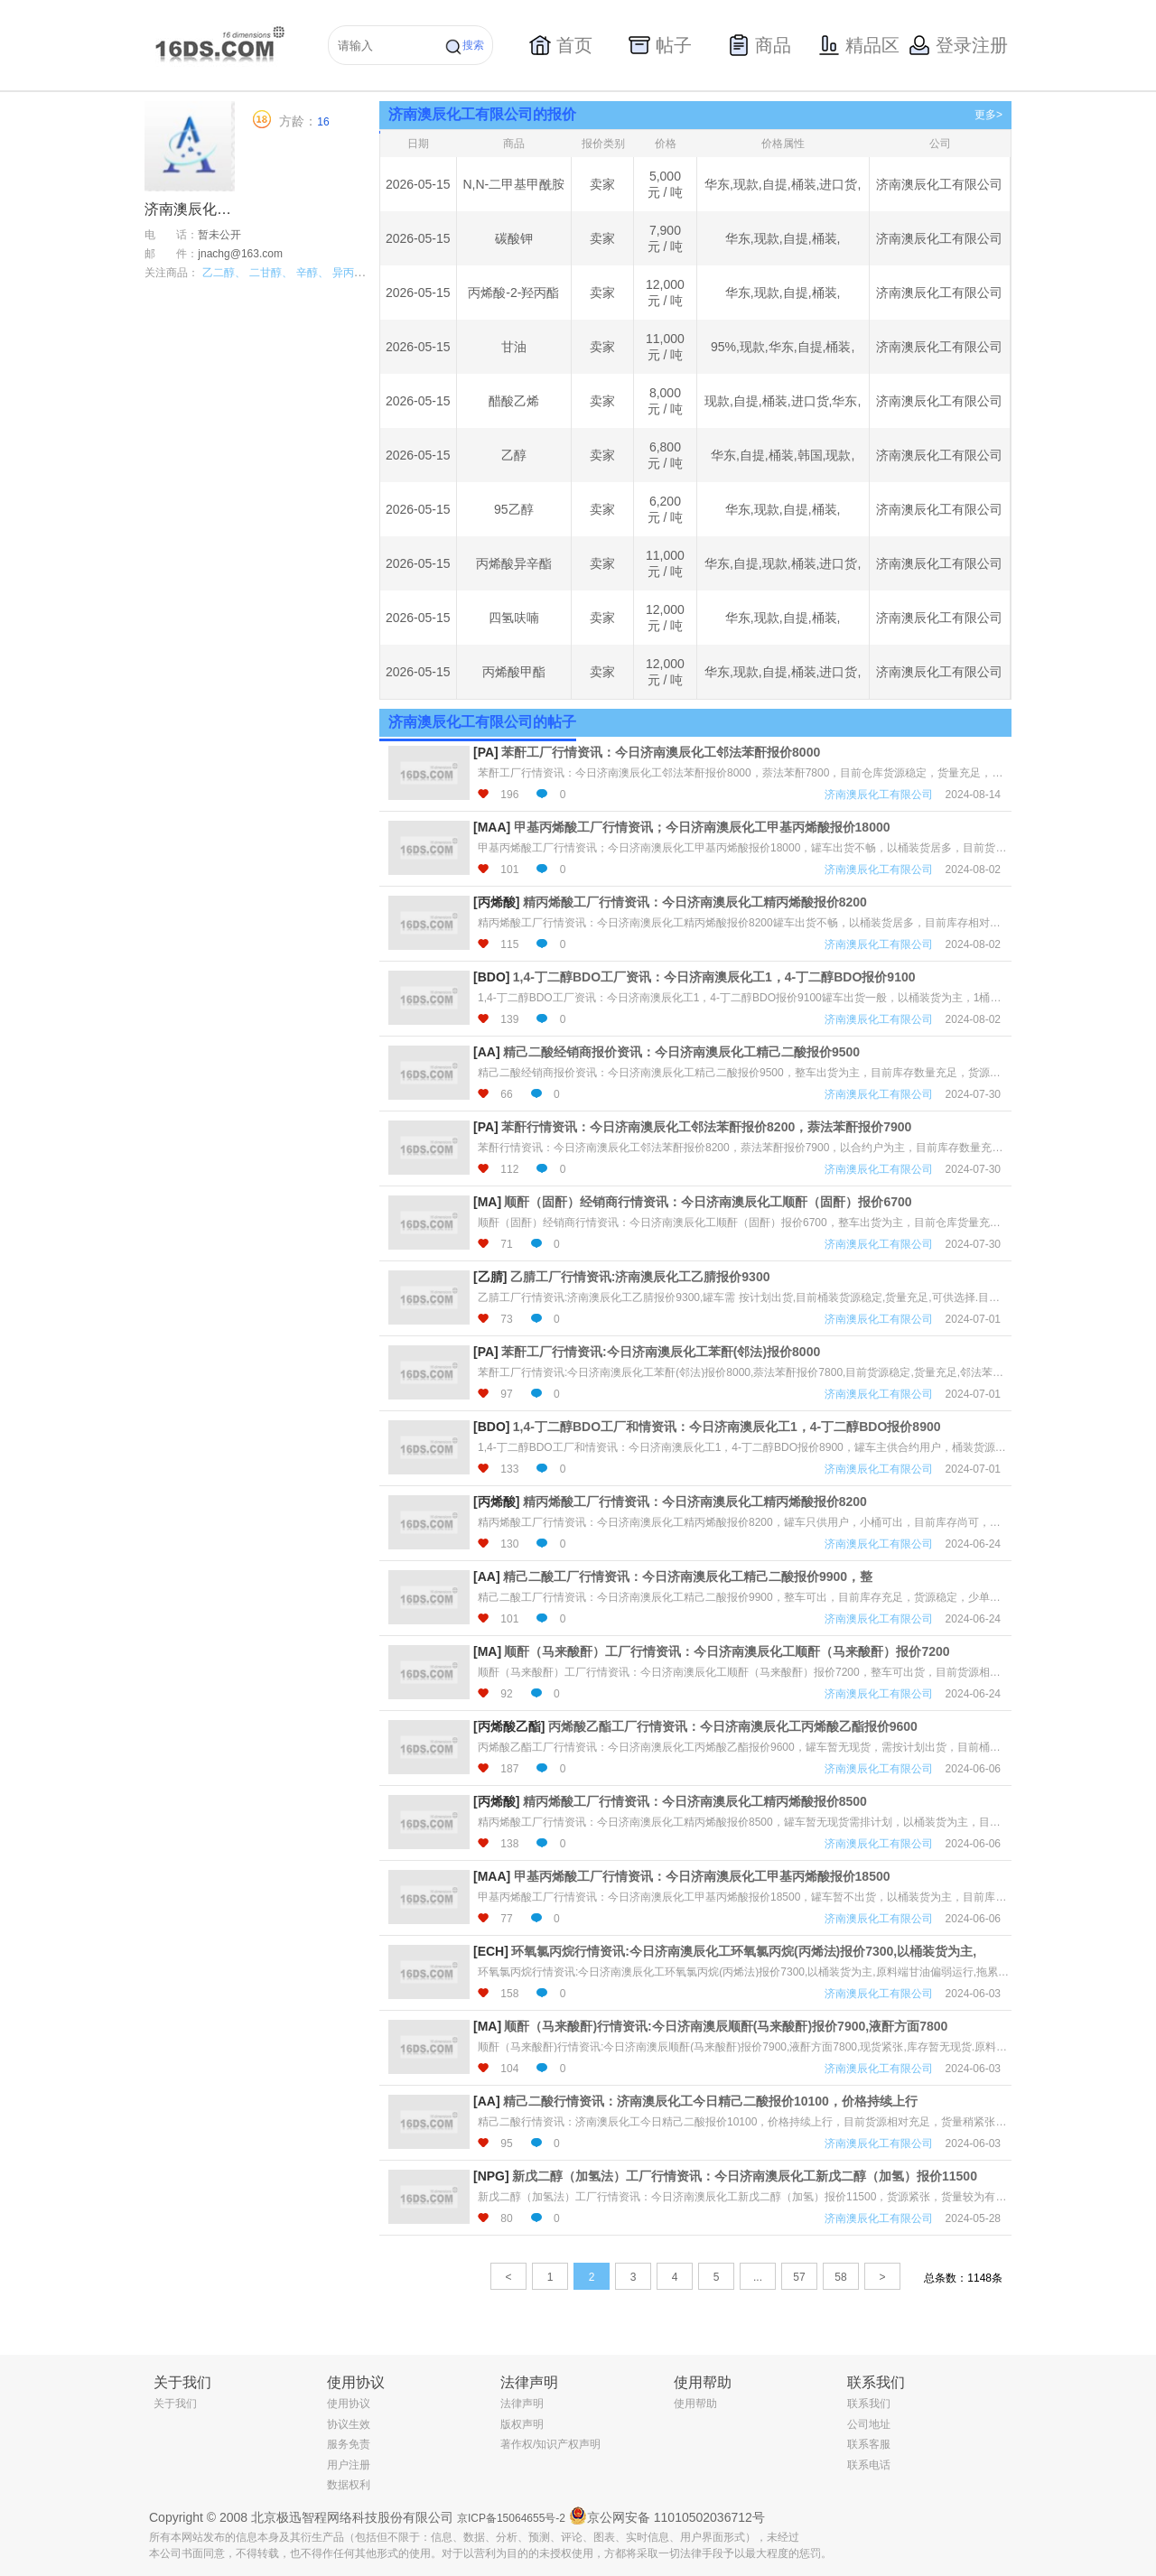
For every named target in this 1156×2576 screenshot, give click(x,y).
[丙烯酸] (496, 902)
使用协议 (348, 2403)
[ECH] (490, 1951)
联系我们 (868, 2403)
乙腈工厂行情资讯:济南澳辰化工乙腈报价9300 (640, 1276)
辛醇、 (312, 272)
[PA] (486, 752)
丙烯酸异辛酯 (514, 563)
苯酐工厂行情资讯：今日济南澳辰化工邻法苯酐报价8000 (660, 752)
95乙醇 (514, 509)
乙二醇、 (224, 272)
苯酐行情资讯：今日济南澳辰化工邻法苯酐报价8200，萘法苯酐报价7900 (706, 1127)
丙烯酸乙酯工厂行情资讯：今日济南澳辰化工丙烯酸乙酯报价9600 (733, 1726)
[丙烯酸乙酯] (509, 1726)
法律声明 (522, 2403)
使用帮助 (695, 2403)
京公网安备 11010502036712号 (667, 2515)
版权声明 (522, 2424)
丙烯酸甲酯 (513, 672)
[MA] (487, 1202)
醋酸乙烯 (514, 401)
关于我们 (175, 2403)
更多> (988, 114)
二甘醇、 (271, 272)
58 (840, 2277)
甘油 (514, 346)
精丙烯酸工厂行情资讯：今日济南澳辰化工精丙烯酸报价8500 (695, 1801)
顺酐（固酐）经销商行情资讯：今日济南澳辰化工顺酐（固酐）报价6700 (707, 1202)
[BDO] (491, 977)
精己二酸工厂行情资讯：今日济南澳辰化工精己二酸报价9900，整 (687, 1576)
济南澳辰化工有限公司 (939, 184)
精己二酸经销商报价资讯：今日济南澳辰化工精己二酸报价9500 (681, 1052)
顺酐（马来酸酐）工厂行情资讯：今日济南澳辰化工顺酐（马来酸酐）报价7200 (726, 1651)
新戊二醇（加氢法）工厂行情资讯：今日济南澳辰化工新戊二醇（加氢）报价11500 (744, 2176)
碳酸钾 (514, 238)
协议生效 (348, 2424)
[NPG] (491, 2176)
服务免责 (348, 2444)
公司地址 (868, 2424)
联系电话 (868, 2465)
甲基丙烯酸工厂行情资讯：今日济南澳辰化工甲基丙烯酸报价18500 (702, 1876)
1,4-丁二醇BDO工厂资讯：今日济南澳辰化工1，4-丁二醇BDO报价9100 (714, 977)
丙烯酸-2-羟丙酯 (513, 292)
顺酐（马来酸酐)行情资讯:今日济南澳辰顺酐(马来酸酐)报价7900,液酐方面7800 (725, 2026)
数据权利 (348, 2484)
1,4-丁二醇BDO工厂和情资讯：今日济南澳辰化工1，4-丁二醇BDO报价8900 (727, 1426)
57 (799, 2277)
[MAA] (491, 827)
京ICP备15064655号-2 (511, 2518)
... (757, 2277)
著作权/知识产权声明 (550, 2444)
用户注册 (348, 2465)
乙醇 (514, 455)
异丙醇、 (354, 272)
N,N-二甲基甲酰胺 (513, 184)
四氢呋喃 (514, 617)
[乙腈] (490, 1276)
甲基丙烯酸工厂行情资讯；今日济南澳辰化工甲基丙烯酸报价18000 (702, 827)
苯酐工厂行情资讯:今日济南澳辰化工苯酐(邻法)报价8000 (660, 1351)
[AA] (486, 1052)
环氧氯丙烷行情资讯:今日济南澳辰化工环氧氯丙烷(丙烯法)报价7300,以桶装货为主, (743, 1951)
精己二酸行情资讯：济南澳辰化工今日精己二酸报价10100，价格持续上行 (710, 2101)
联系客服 (868, 2444)
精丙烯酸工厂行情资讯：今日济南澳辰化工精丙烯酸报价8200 (695, 902)
